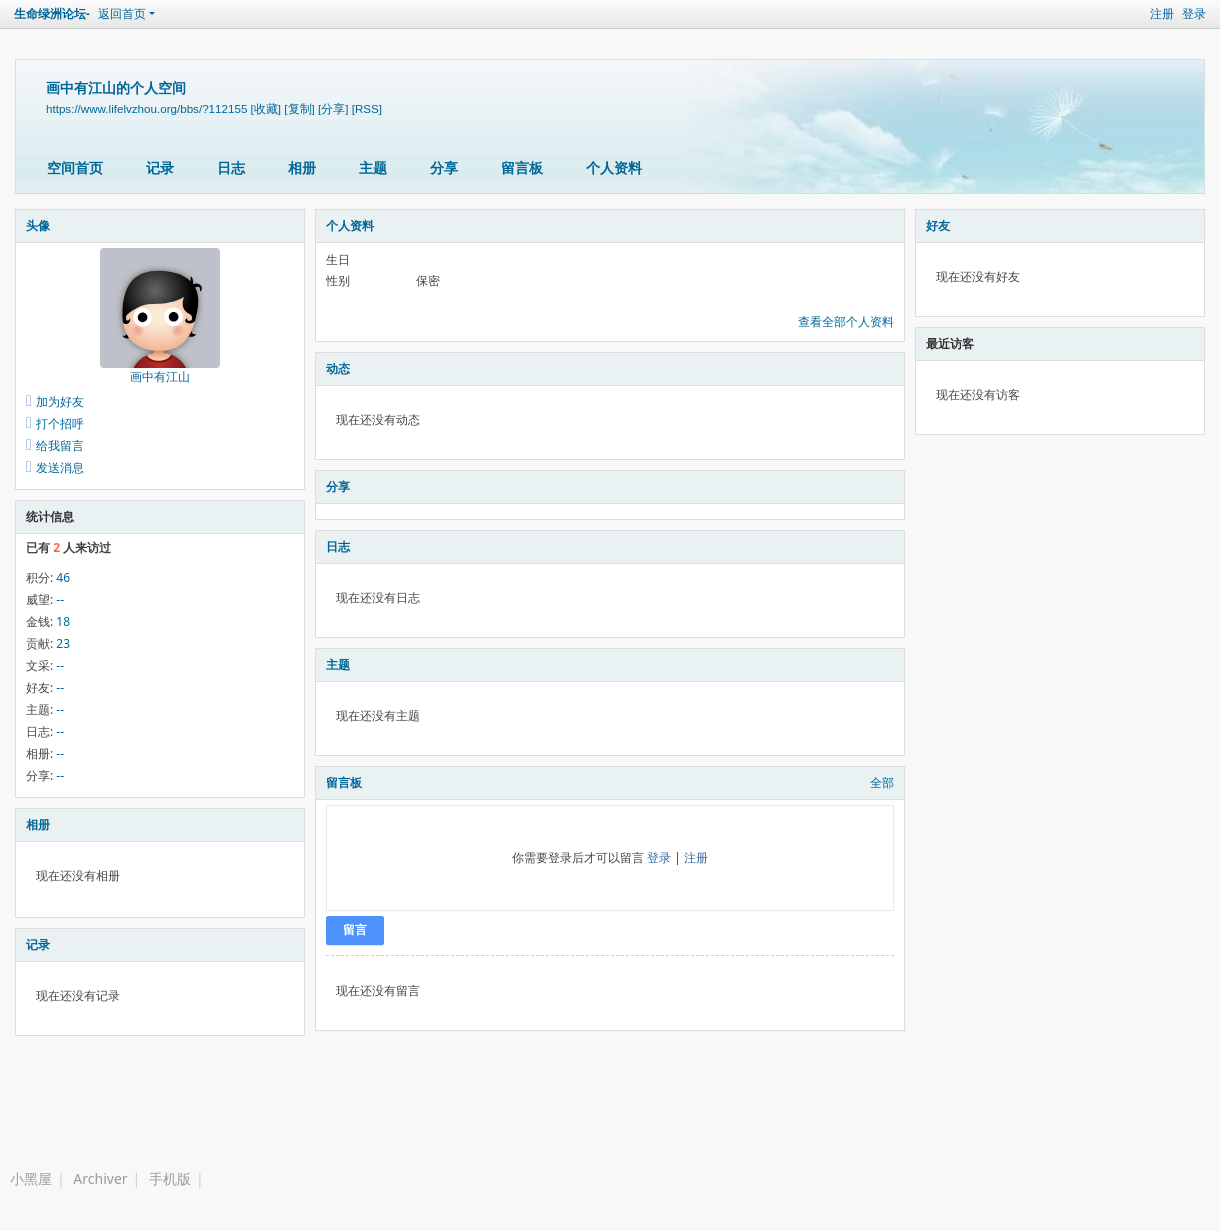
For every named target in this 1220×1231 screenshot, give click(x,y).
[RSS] (367, 108)
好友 (938, 225)
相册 (302, 167)
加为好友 (60, 401)
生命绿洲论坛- (52, 13)
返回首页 (122, 13)
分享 (444, 167)
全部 (882, 782)
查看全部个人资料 (846, 321)
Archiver (100, 1178)
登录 (1194, 13)
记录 (160, 167)
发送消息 (60, 467)
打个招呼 (60, 423)
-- (60, 599)
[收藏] (266, 108)
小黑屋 (31, 1178)
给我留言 (60, 445)
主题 (373, 167)
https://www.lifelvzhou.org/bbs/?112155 (146, 108)
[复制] (299, 108)
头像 (38, 225)
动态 (338, 368)
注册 (1162, 13)
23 (63, 643)
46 (63, 577)
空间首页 (75, 167)
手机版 (170, 1178)
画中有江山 (160, 376)
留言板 (522, 167)
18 (63, 621)
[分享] (333, 108)
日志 (231, 167)
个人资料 (614, 167)
